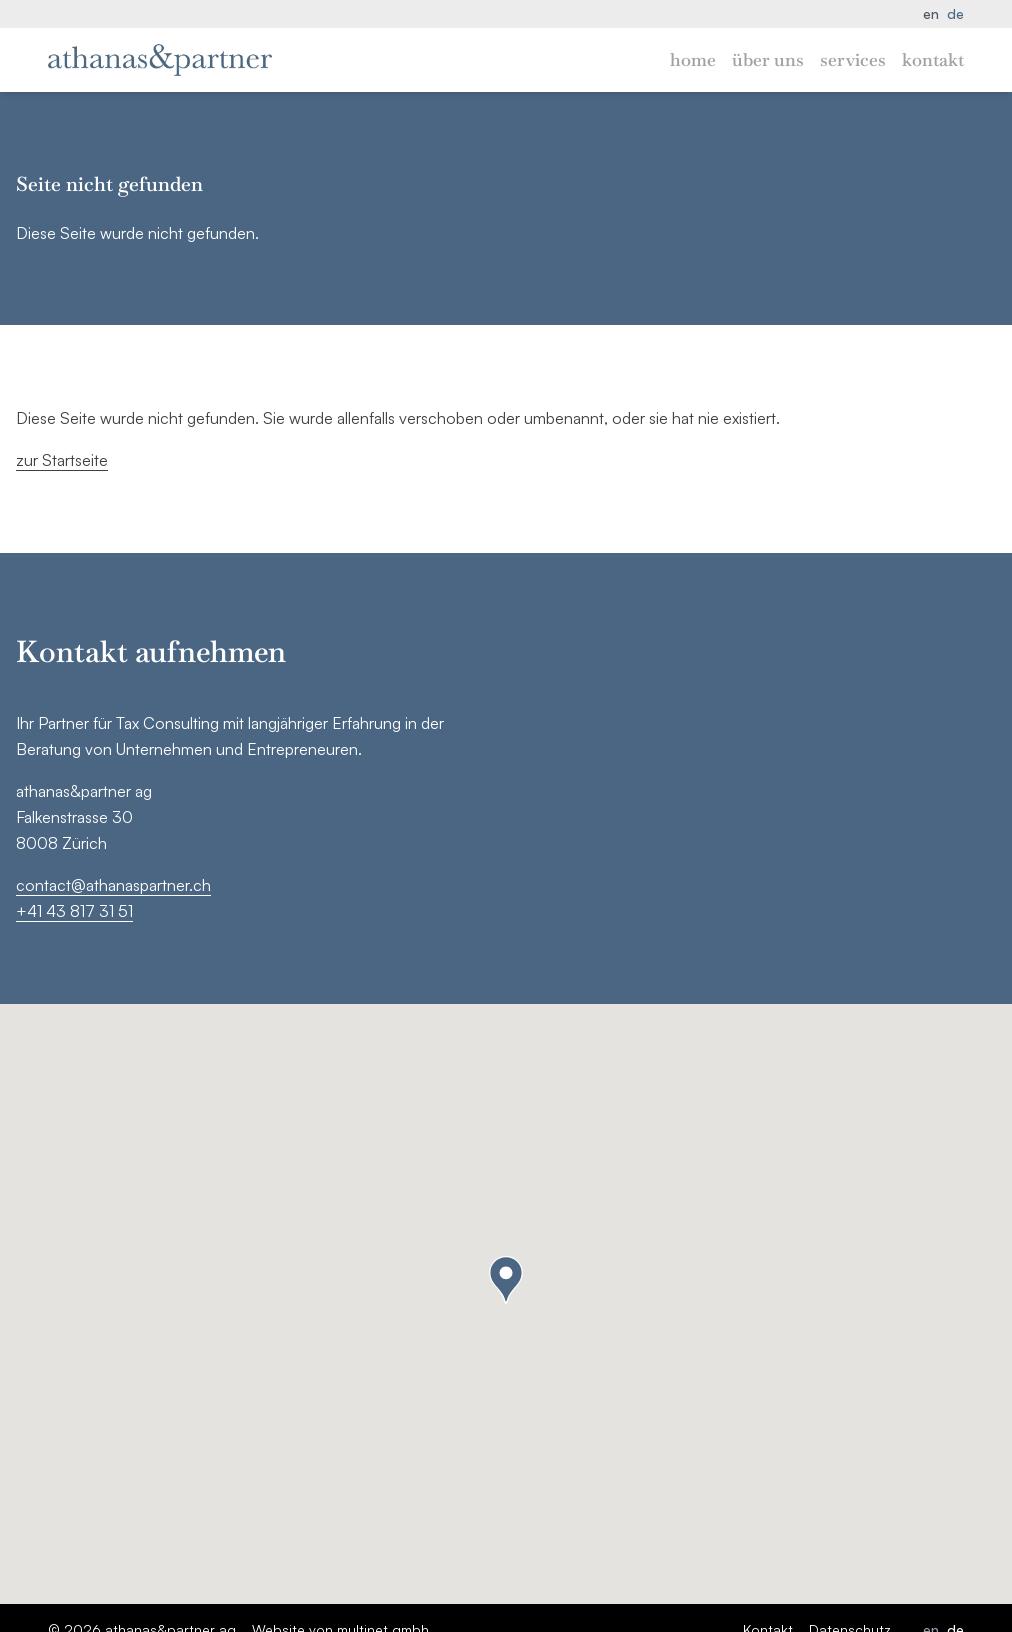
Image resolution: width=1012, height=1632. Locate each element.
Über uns (768, 59)
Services (853, 59)
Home (693, 59)
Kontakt (933, 59)
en (931, 13)
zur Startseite (62, 460)
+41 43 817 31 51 (74, 911)
